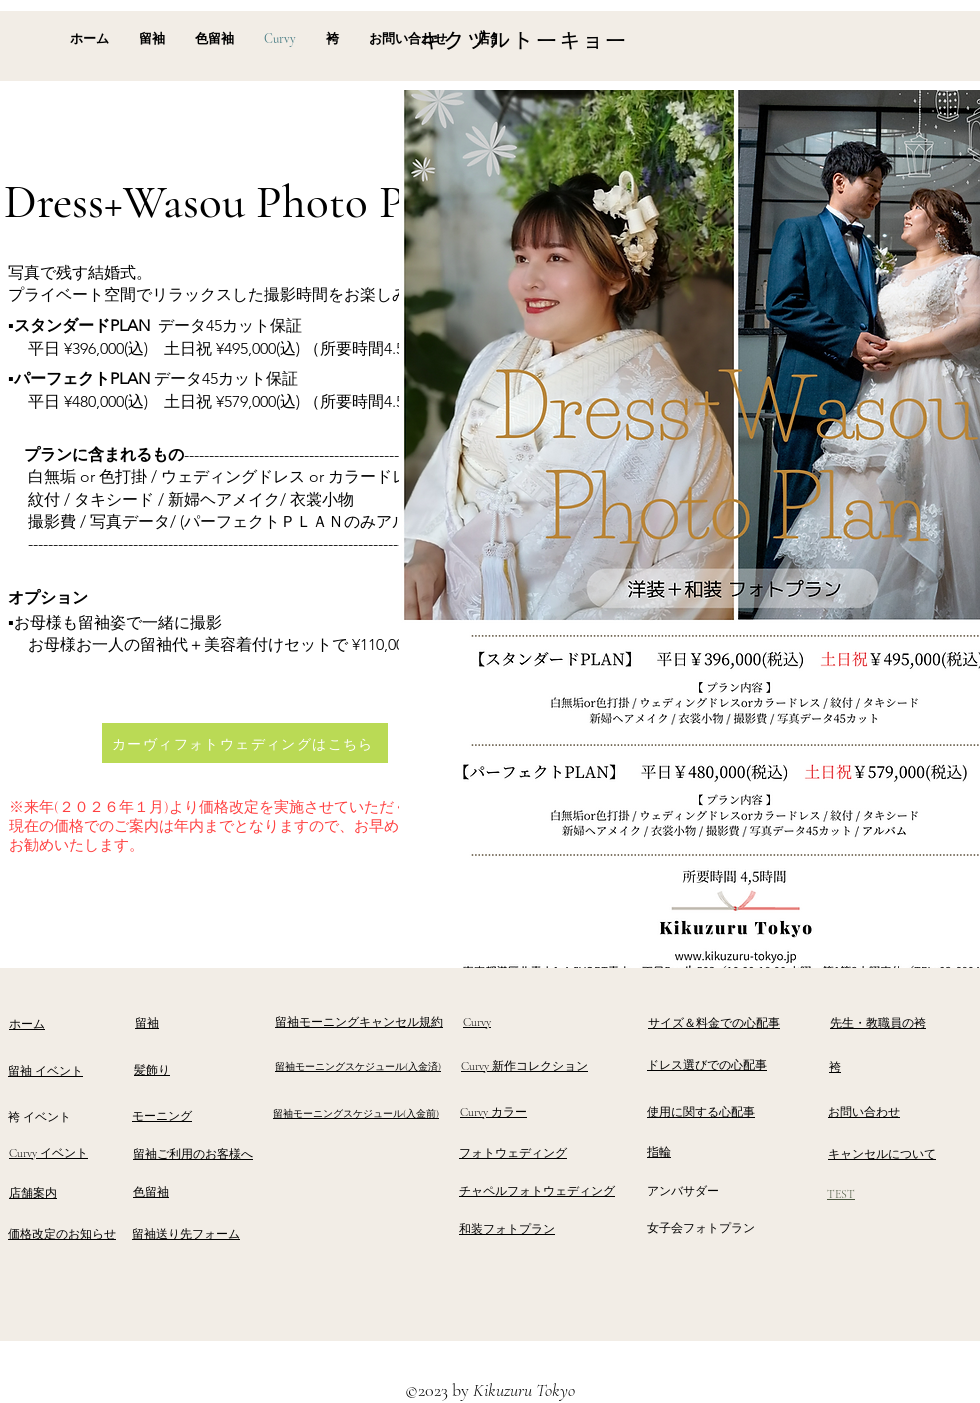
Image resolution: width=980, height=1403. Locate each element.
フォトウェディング (513, 1153)
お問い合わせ (864, 1112)
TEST (841, 1194)
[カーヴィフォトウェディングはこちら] (245, 743)
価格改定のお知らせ (62, 1234)
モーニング (162, 1116)
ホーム (27, 1024)
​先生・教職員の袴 (878, 1023)
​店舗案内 (33, 1193)
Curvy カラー (493, 1112)
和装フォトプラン (507, 1229)
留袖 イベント (45, 1071)
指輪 (659, 1152)
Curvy (477, 1022)
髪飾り (152, 1070)
